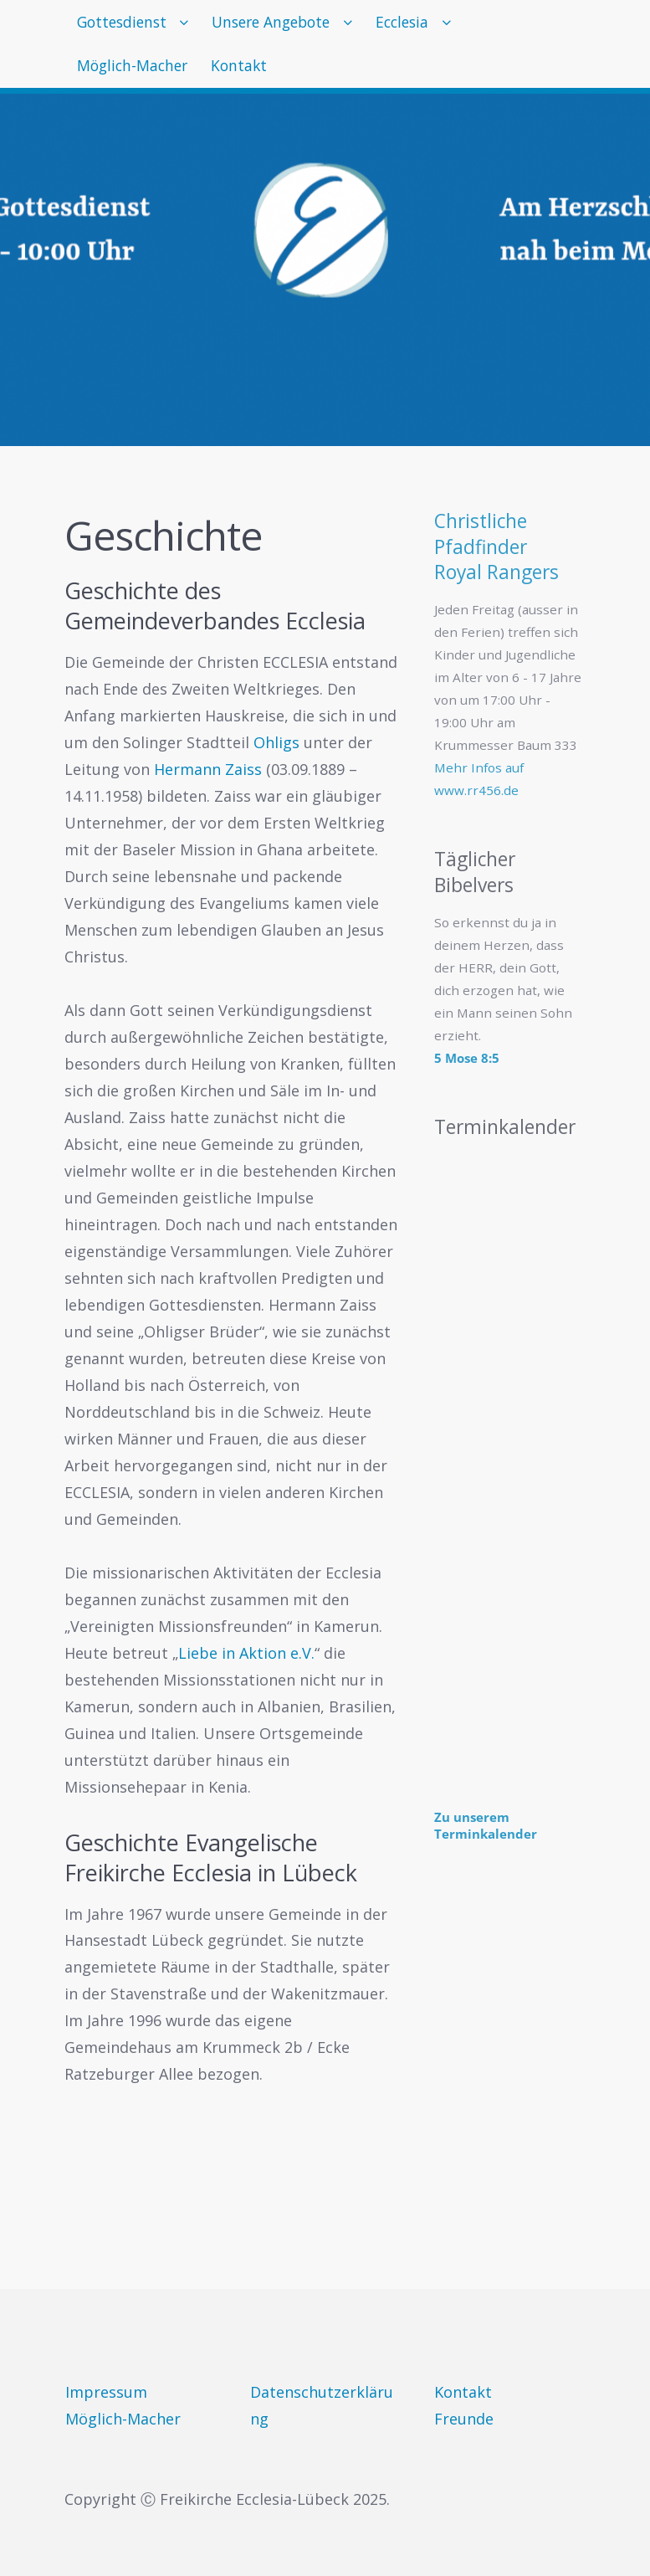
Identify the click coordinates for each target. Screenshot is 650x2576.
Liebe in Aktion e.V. (246, 1653)
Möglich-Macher (139, 78)
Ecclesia (443, 25)
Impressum (106, 2392)
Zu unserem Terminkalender (485, 1825)
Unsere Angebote (296, 25)
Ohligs (276, 742)
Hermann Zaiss (208, 769)
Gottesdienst (128, 25)
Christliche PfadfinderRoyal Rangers (496, 546)
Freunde (464, 2419)
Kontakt (260, 78)
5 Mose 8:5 (466, 1057)
